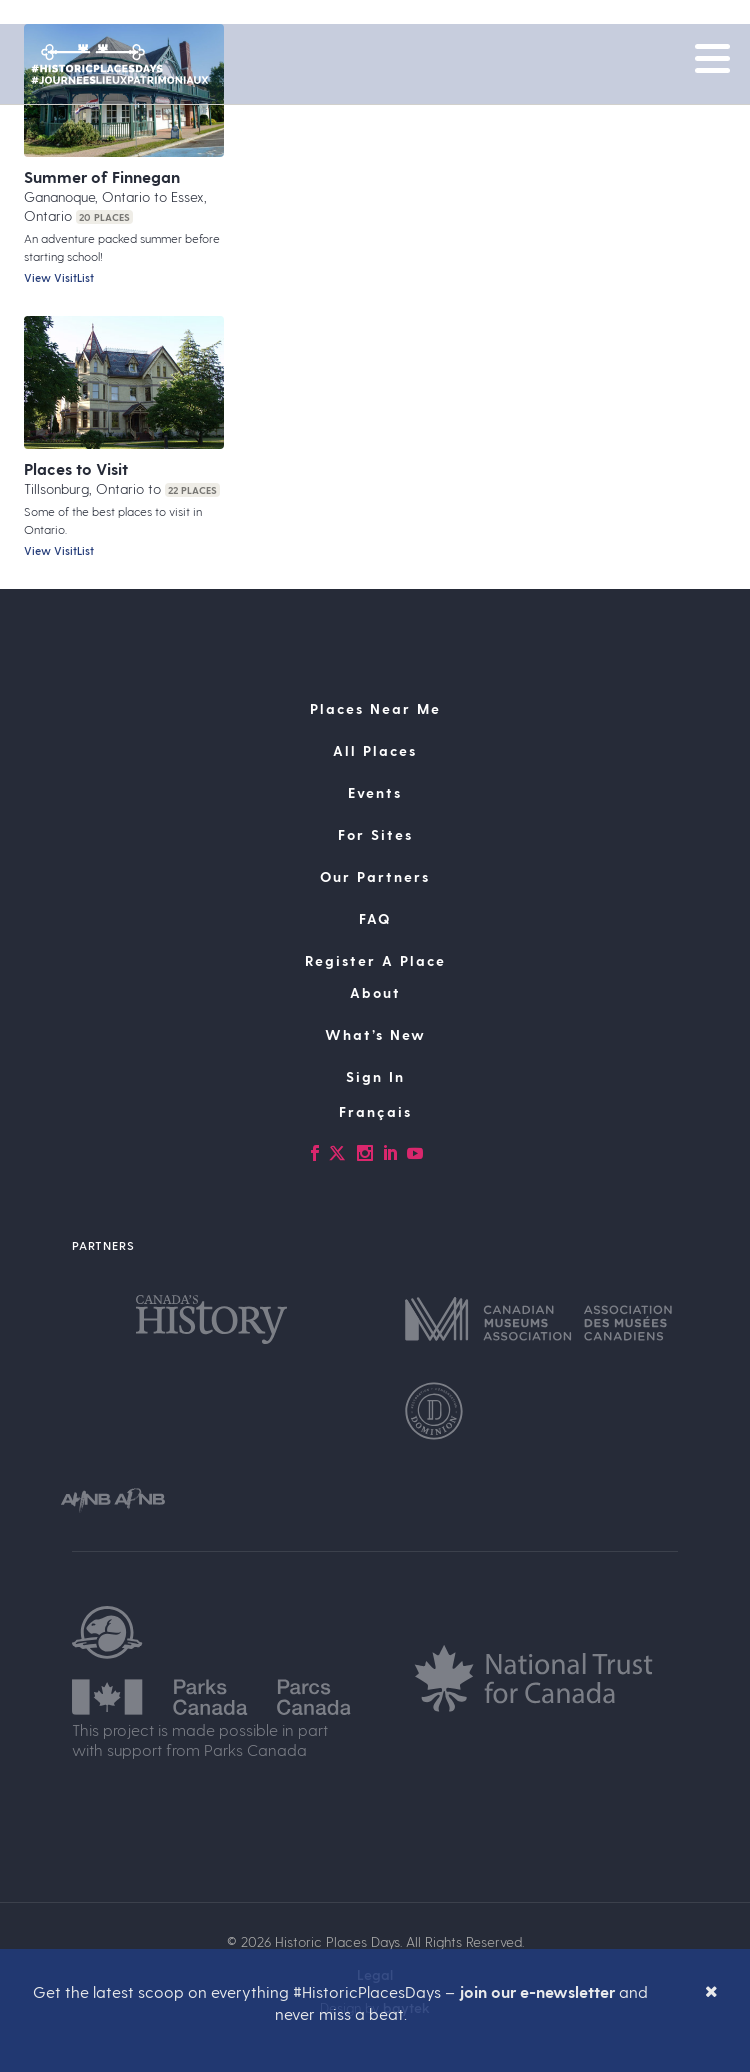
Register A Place (375, 960)
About (375, 992)
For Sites (375, 834)
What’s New (375, 1034)
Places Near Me (375, 708)
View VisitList (59, 277)
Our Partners (375, 876)
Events (375, 792)
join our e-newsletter (537, 1991)
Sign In (375, 1076)
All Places (375, 750)
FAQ (375, 918)
